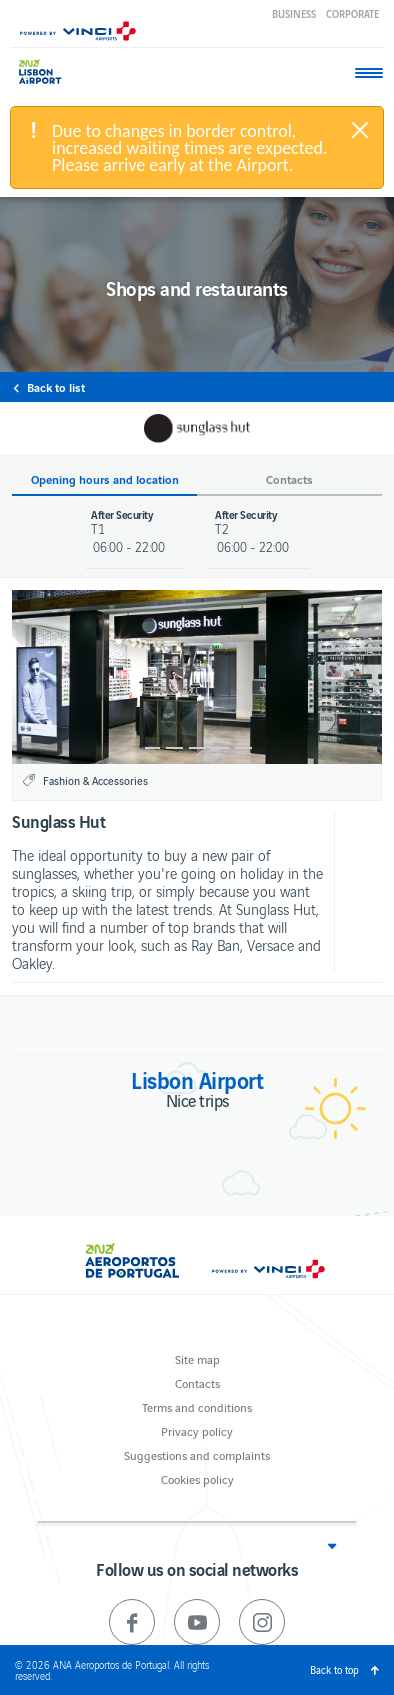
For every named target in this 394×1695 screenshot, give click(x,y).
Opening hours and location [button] (105, 479)
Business (294, 13)
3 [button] (197, 748)
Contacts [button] (289, 479)
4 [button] (220, 748)
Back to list (56, 387)
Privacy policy (197, 1430)
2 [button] (174, 748)
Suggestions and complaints (197, 1454)
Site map (197, 1358)
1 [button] (151, 748)
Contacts (197, 1382)
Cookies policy (197, 1478)
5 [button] (243, 748)
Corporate (352, 13)
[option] (197, 677)
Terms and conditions (197, 1406)
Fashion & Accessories (95, 780)
